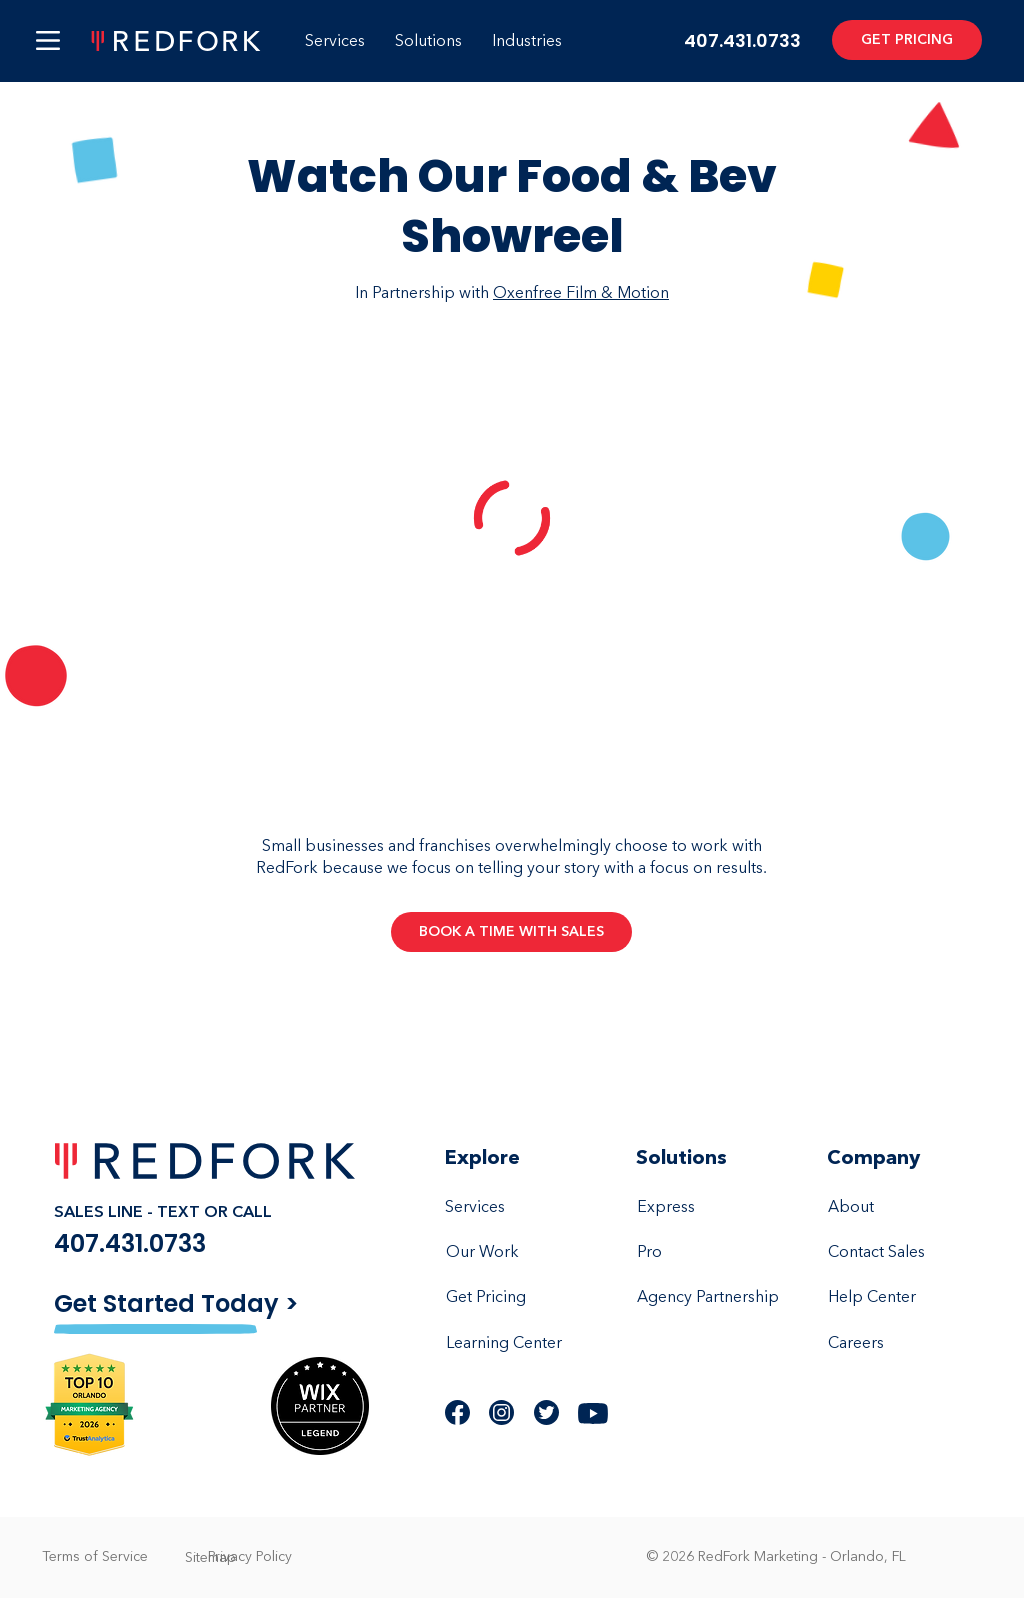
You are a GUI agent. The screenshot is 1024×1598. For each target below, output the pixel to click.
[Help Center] (902, 1298)
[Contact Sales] (902, 1253)
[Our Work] (520, 1253)
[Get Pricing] (520, 1298)
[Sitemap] (210, 1558)
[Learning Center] (520, 1344)
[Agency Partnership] (711, 1298)
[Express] (711, 1208)
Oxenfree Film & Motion (581, 293)
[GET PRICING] (907, 40)
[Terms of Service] (95, 1557)
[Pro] (711, 1253)
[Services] (519, 1208)
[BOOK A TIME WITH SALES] (511, 932)
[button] (48, 40)
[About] (902, 1208)
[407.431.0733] (178, 1244)
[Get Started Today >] (196, 1304)
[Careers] (902, 1344)
